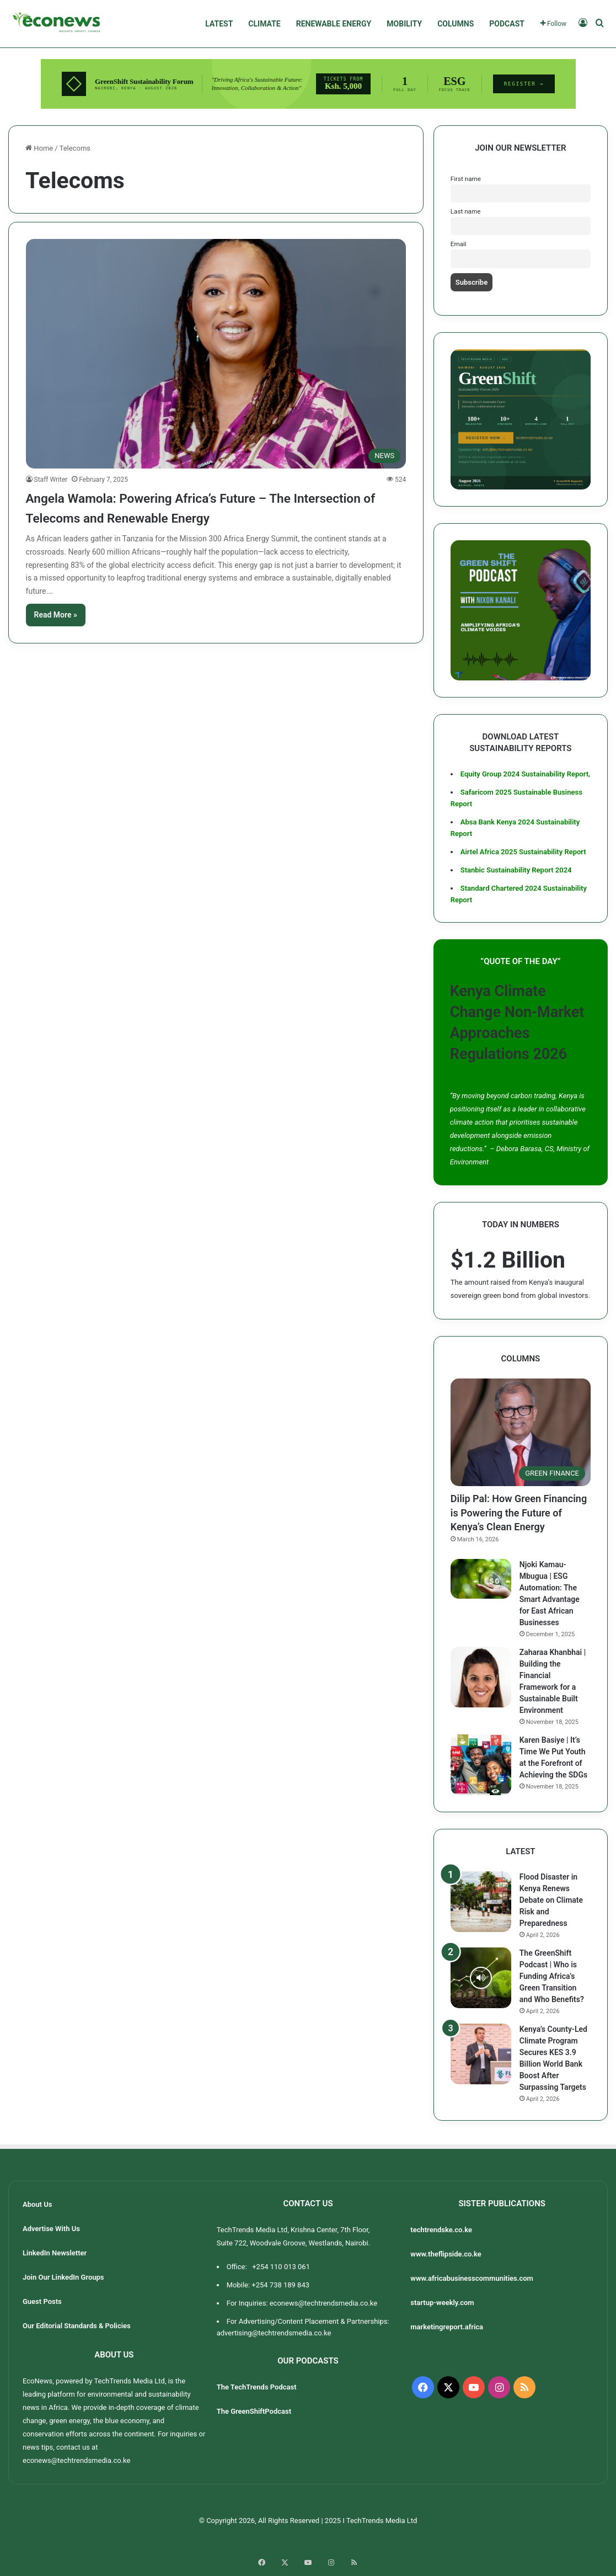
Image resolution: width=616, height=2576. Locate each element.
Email (459, 244)
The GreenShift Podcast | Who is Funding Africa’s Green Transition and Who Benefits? (551, 1976)
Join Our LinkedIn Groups (63, 2277)
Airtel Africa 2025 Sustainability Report (523, 852)
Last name (466, 211)
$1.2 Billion (508, 1260)
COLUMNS (455, 23)
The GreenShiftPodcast (254, 2411)
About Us (37, 2204)
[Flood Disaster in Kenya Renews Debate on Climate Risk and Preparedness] (481, 1901)
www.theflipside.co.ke (446, 2254)
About (308, 2538)
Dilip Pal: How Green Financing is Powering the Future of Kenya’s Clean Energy (519, 1512)
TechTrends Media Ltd (129, 2381)
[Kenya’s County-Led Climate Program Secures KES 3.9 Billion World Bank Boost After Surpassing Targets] (481, 2054)
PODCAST (506, 23)
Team (334, 2538)
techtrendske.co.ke (442, 2230)
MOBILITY (404, 23)
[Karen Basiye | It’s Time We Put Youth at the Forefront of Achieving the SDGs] (481, 1764)
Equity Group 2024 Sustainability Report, (525, 774)
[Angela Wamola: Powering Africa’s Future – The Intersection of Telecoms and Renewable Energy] (216, 354)
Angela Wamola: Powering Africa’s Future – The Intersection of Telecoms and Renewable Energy (204, 506)
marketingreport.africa (446, 2327)
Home (39, 148)
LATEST (219, 23)
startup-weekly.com (442, 2302)
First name (466, 179)
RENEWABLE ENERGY (334, 23)
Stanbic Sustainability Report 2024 (516, 870)
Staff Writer (51, 479)
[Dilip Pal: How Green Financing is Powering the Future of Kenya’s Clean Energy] (521, 1433)
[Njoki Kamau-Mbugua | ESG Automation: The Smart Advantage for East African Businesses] (481, 1579)
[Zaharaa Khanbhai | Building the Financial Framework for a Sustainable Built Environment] (481, 1677)
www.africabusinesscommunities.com (471, 2278)
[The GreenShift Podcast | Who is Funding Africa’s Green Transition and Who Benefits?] (481, 1977)
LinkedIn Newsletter (55, 2253)
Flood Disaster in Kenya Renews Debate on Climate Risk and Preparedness (551, 1900)
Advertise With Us (51, 2228)
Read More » (55, 614)
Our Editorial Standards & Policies (77, 2326)
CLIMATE (264, 23)
